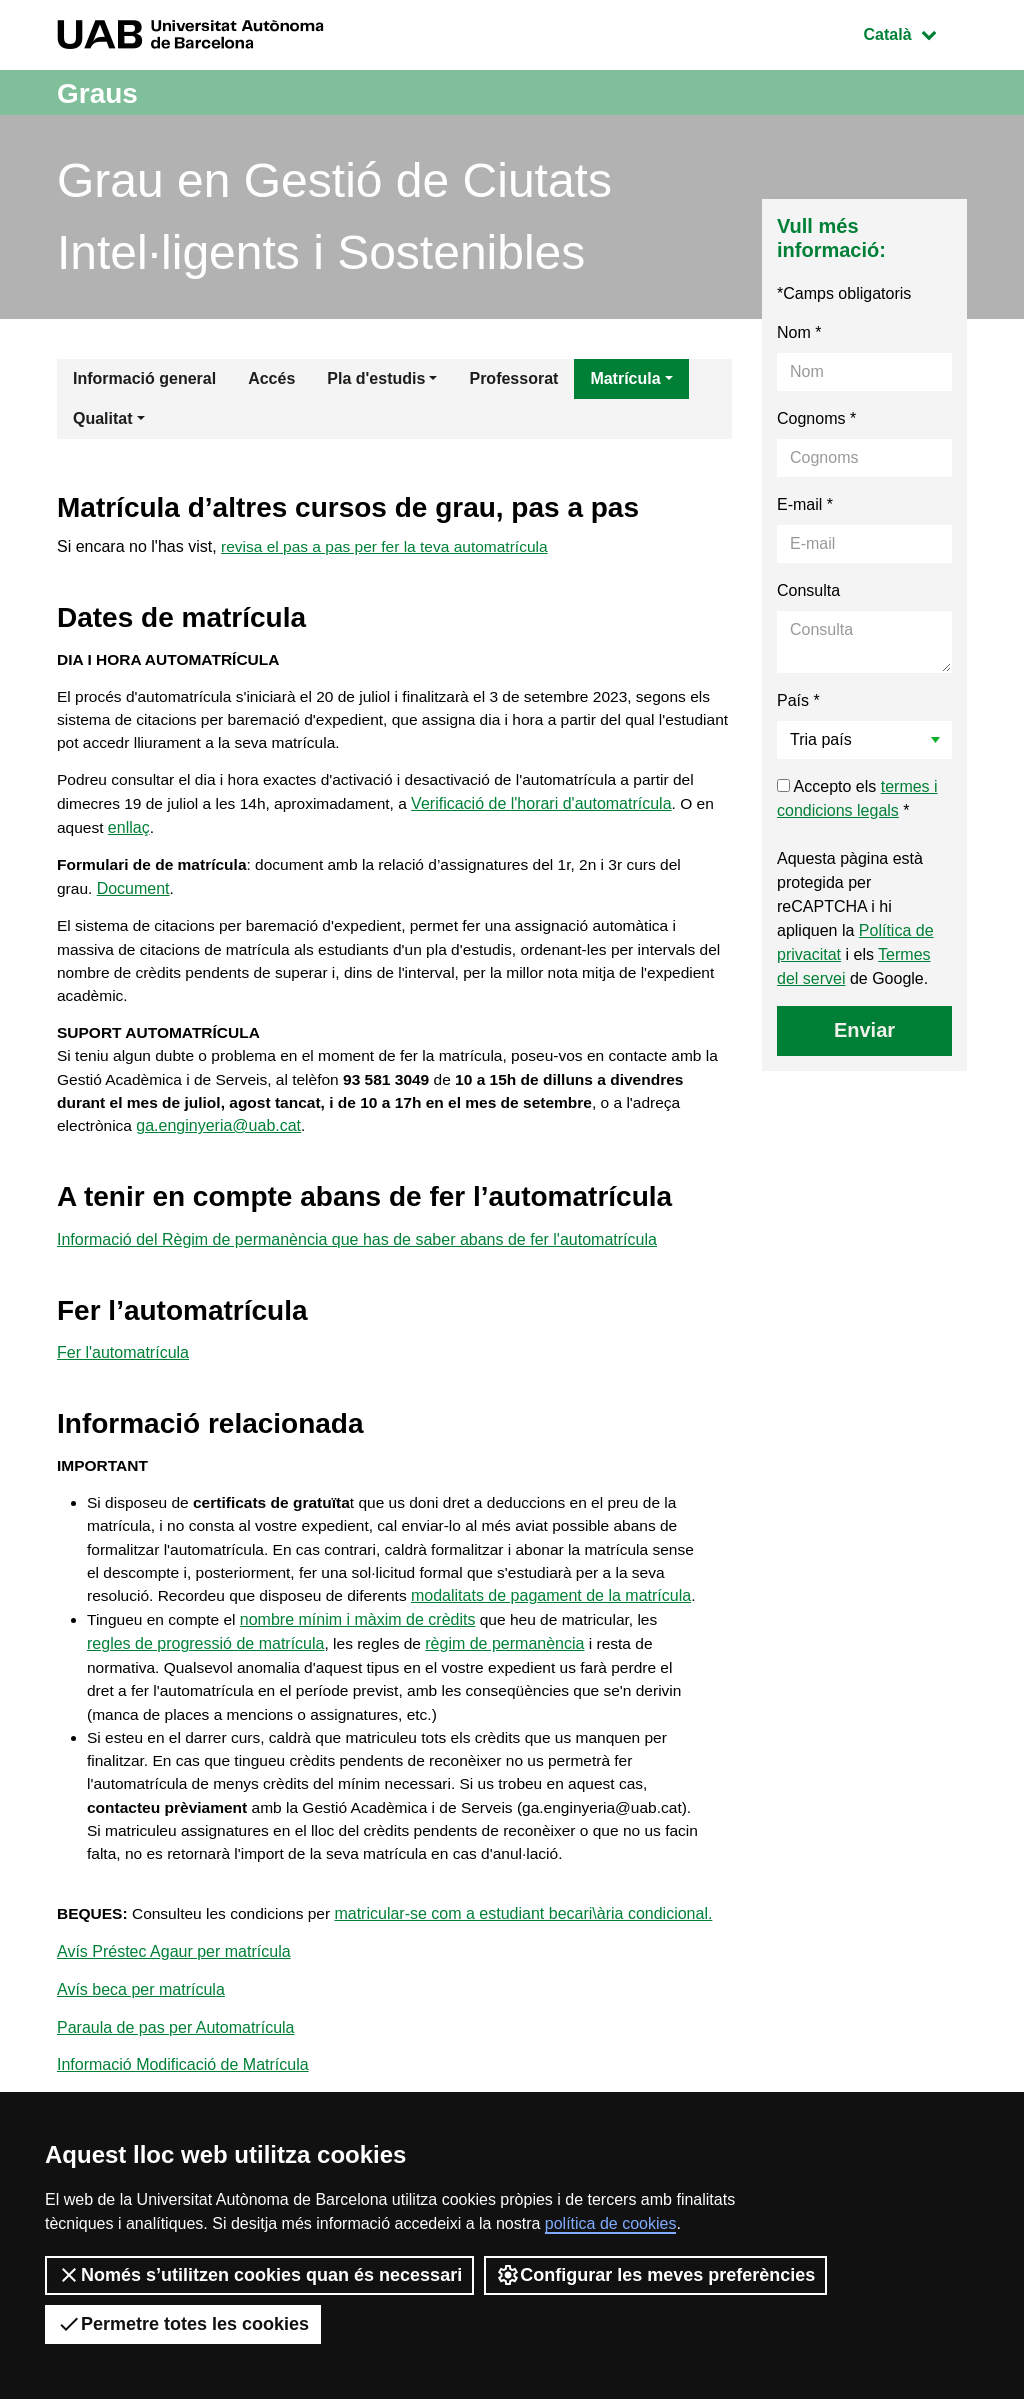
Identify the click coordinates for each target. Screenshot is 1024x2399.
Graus (100, 92)
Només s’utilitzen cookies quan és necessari (259, 2275)
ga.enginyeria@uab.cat (221, 1143)
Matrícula (625, 378)
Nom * (799, 332)
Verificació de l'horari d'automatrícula (553, 810)
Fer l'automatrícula (123, 1372)
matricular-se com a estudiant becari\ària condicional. (532, 1997)
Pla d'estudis (376, 378)
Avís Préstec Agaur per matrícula (174, 2036)
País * (798, 700)
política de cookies (611, 2223)
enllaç (130, 834)
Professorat (513, 378)
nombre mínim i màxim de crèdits (363, 1670)
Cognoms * (816, 418)
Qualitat (103, 418)
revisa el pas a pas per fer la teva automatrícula (389, 546)
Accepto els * (857, 798)
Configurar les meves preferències (655, 2275)
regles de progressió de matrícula (205, 1694)
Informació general (144, 378)
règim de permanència (508, 1694)
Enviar (864, 1030)
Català (915, 32)
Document (134, 897)
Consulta (808, 590)
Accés (271, 378)
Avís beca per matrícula (141, 2075)
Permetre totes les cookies (183, 2324)
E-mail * (805, 504)
